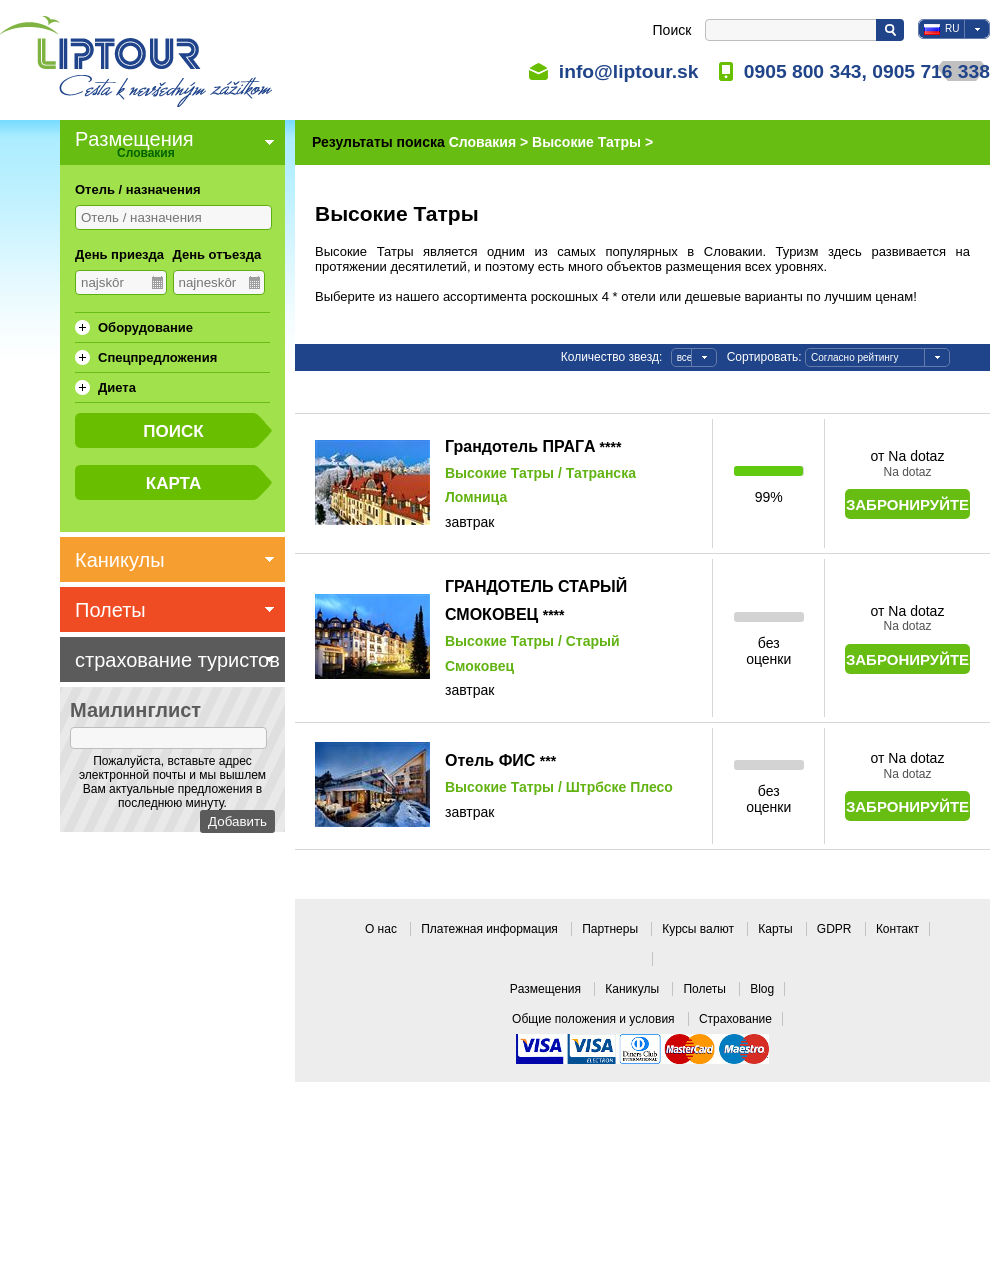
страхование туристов (177, 660)
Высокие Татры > (592, 142)
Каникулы (633, 989)
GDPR (836, 929)
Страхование (735, 1019)
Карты (777, 929)
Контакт (897, 929)
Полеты (706, 989)
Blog (762, 989)
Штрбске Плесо (619, 787)
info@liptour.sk (629, 71)
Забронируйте (907, 504)
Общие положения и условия (595, 1019)
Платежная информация (491, 929)
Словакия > (490, 142)
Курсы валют (699, 929)
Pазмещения (547, 989)
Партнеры (611, 929)
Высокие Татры (499, 473)
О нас (382, 929)
